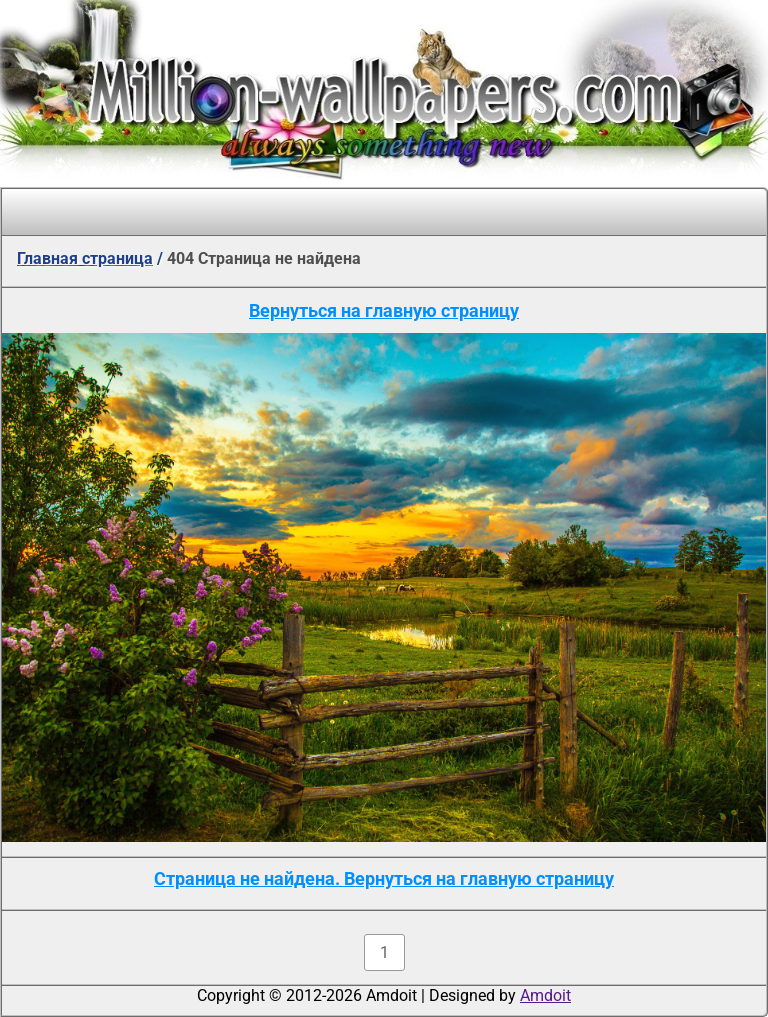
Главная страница (85, 258)
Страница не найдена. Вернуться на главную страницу (384, 878)
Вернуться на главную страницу (384, 310)
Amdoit (545, 995)
